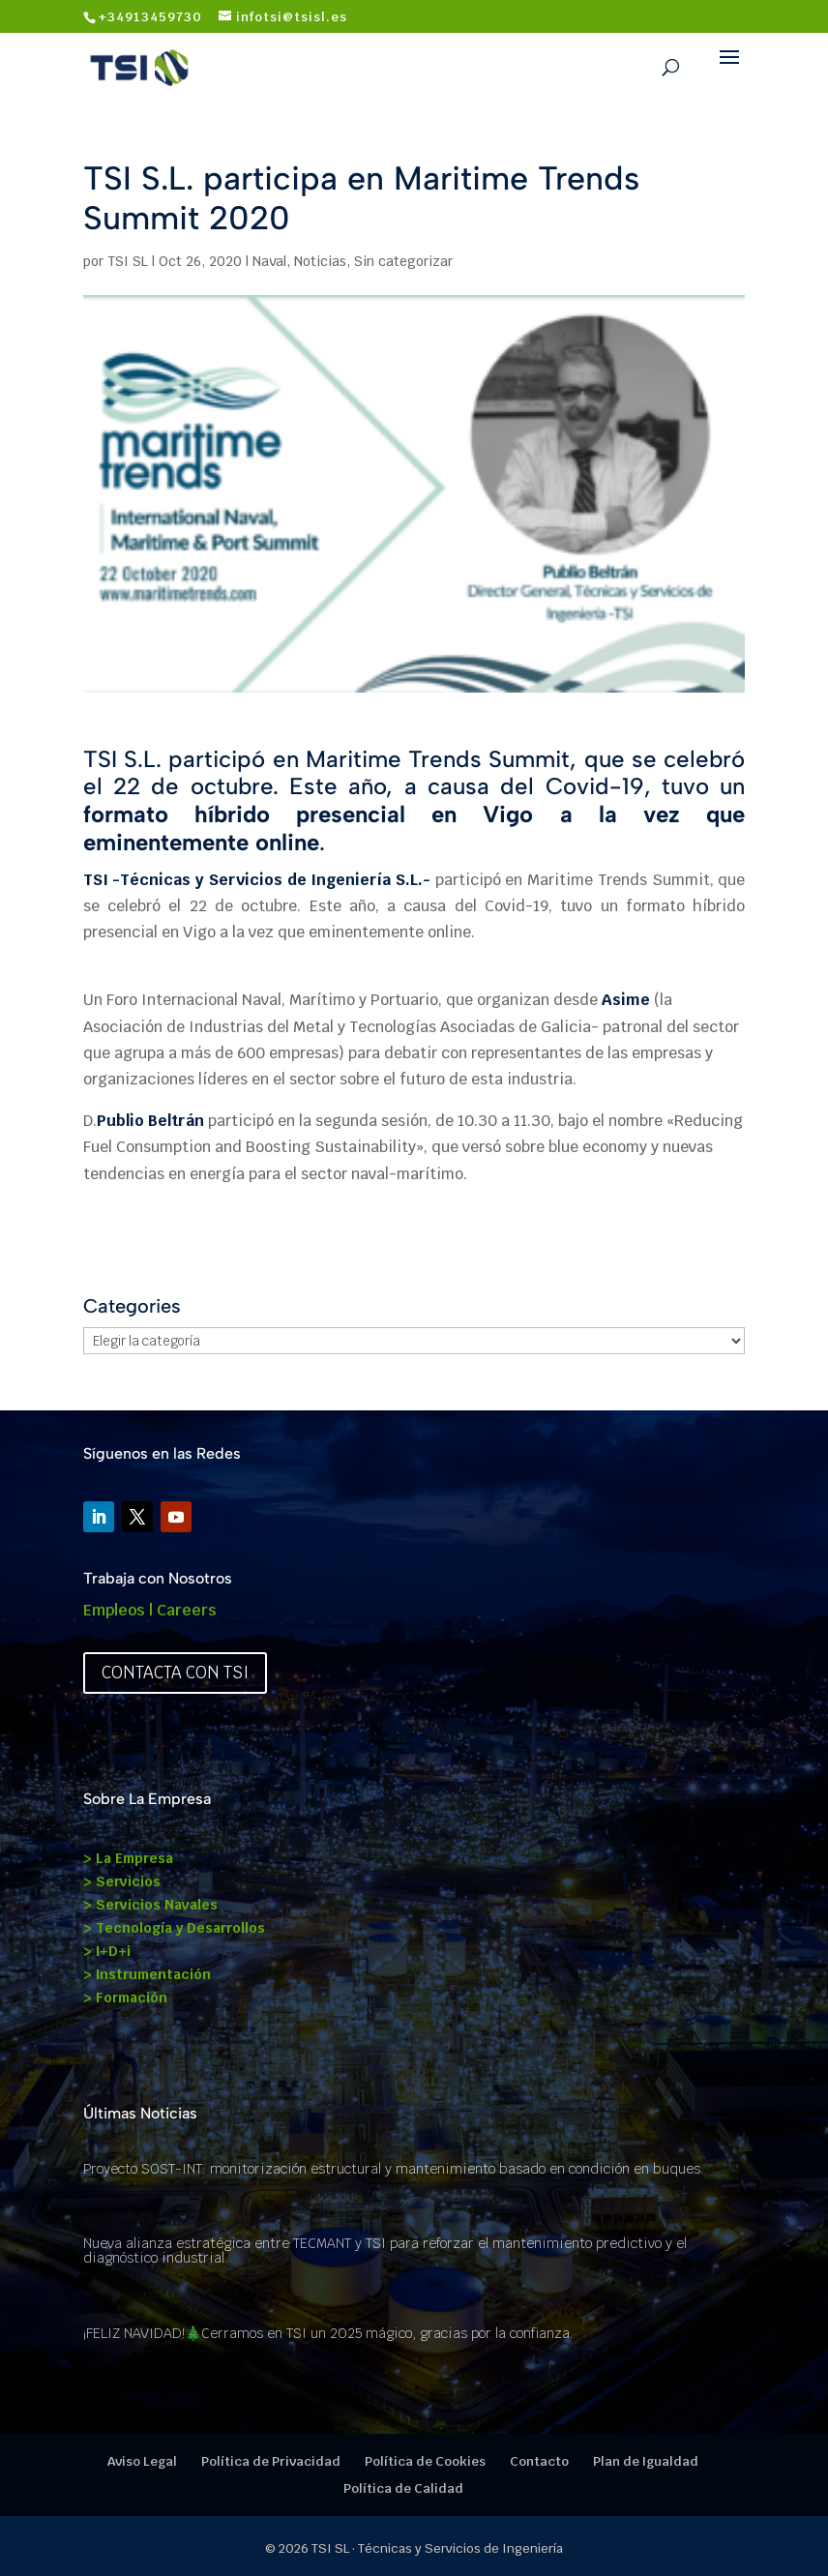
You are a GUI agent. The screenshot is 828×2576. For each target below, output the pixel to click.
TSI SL (127, 261)
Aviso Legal (142, 2461)
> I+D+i (107, 1951)
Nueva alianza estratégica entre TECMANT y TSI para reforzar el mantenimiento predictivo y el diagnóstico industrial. (385, 2250)
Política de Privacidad (270, 2461)
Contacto (539, 2461)
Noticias (320, 261)
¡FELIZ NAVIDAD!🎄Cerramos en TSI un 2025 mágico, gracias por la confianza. (328, 2333)
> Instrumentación (147, 1974)
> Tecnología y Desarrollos (174, 1928)
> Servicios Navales (150, 1904)
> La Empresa (128, 1858)
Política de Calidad (403, 2488)
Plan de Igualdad (645, 2461)
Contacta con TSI (175, 1672)
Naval (269, 261)
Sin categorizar (403, 261)
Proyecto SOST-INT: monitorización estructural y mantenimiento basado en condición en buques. (393, 2168)
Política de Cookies (425, 2461)
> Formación (125, 1997)
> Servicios (122, 1881)
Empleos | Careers (150, 1610)
